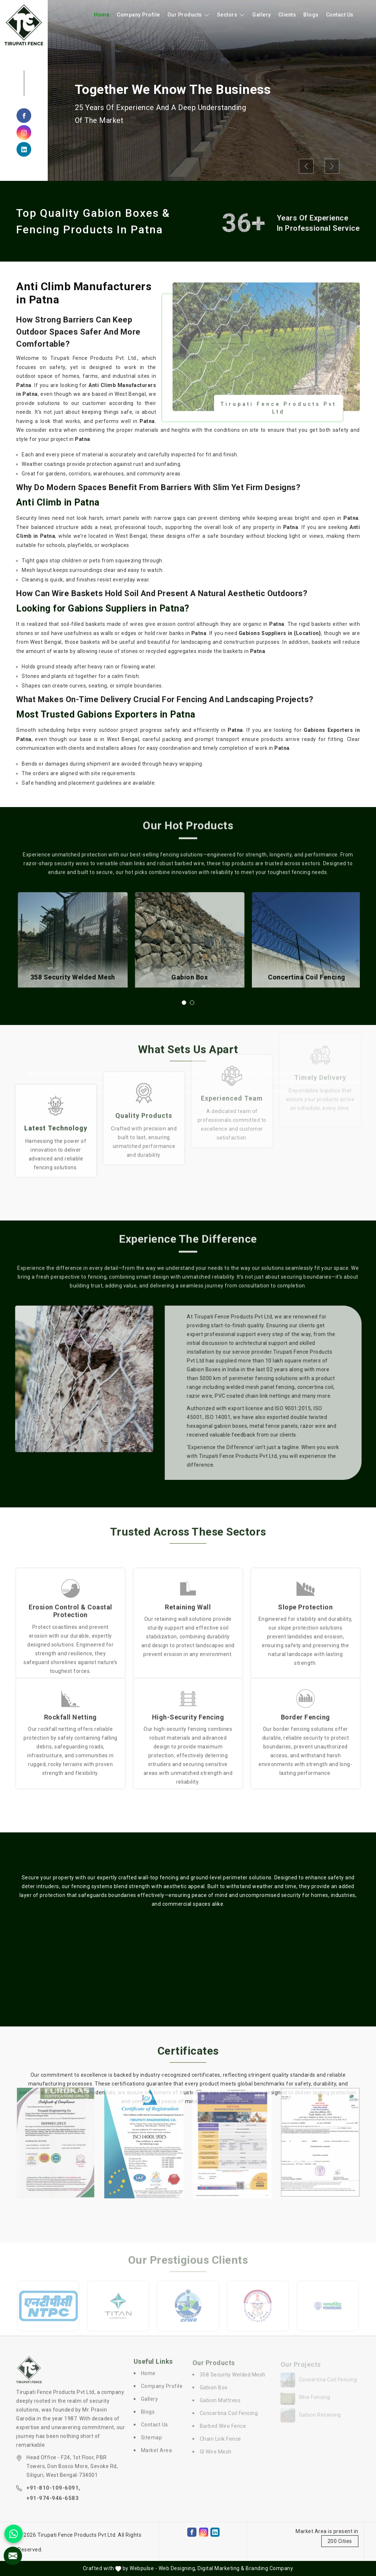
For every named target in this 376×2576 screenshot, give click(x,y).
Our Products (188, 15)
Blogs (311, 15)
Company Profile (138, 15)
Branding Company (269, 2568)
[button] (184, 1002)
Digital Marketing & (221, 2568)
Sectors (231, 15)
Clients (287, 15)
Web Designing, (177, 2568)
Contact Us (340, 15)
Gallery (261, 15)
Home (101, 15)
